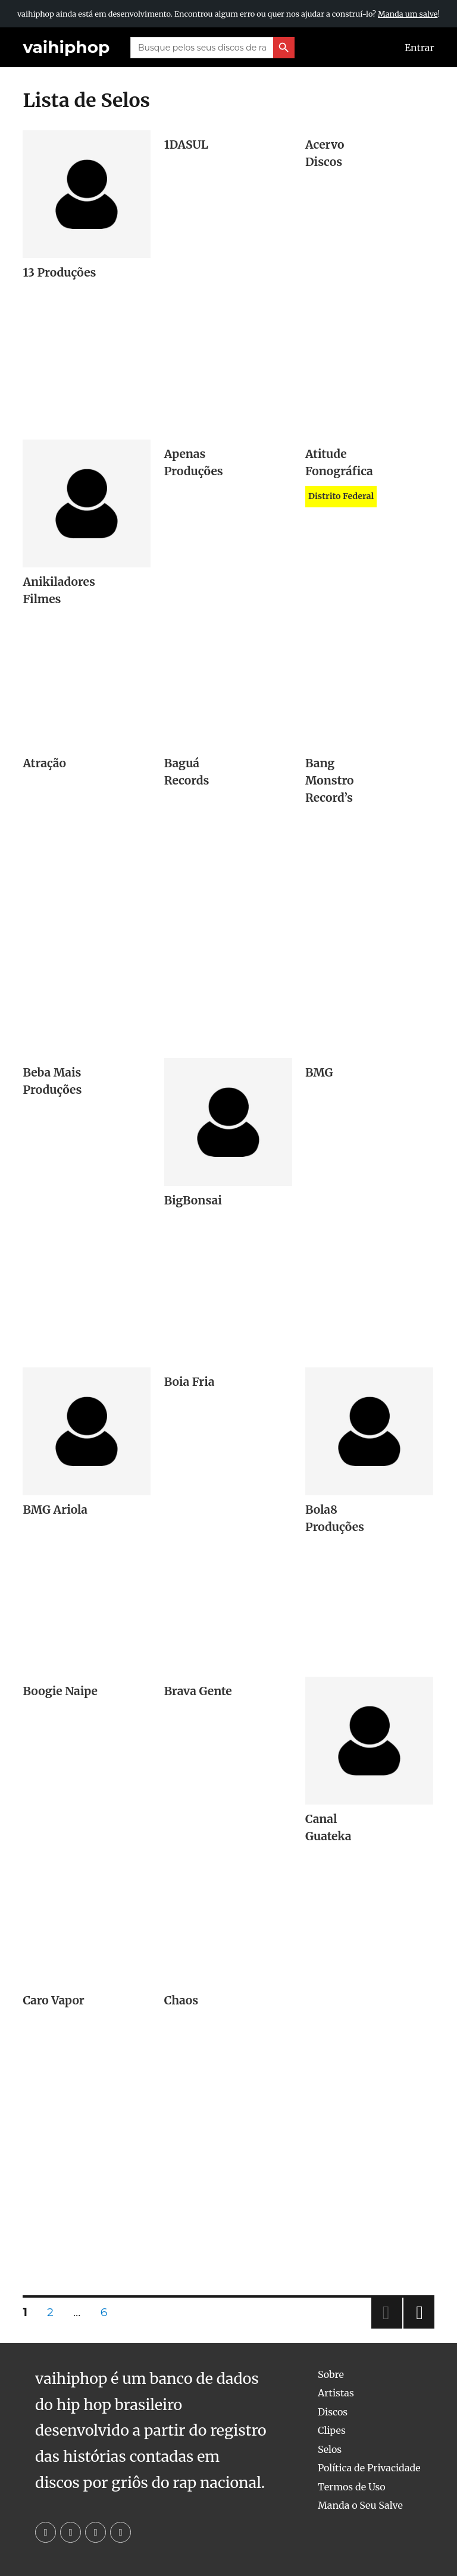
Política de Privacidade (369, 2468)
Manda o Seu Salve (360, 2505)
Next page (418, 2328)
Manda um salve (407, 13)
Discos (333, 2412)
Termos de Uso (352, 2487)
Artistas (336, 2393)
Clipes (332, 2430)
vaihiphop (66, 47)
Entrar (419, 48)
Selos (330, 2449)
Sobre (331, 2374)
